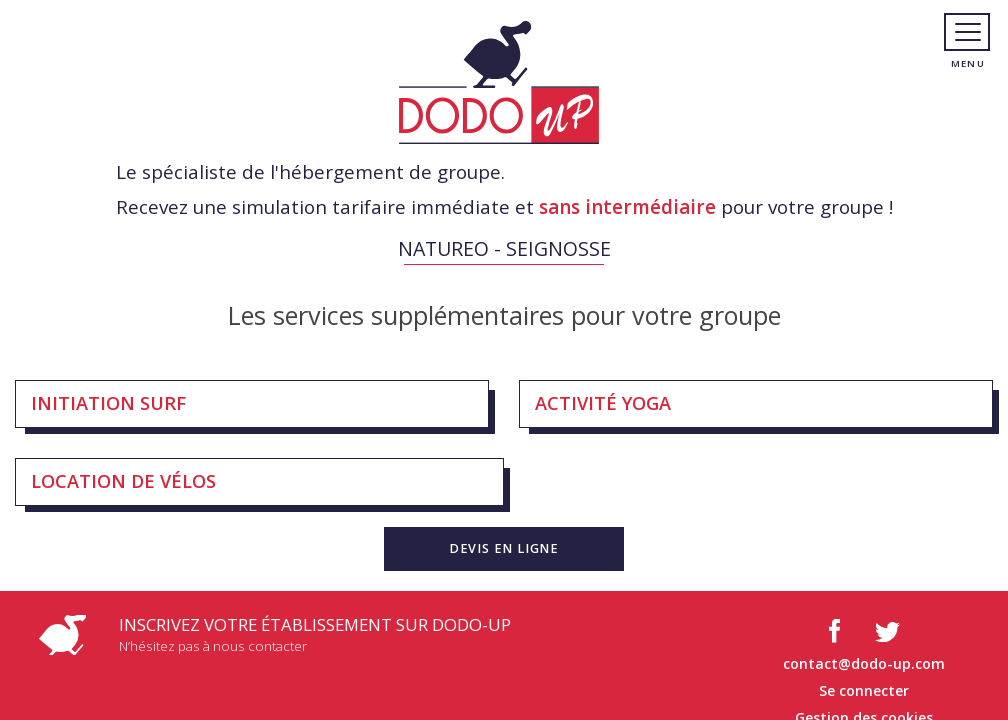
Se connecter (864, 690)
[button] (504, 549)
